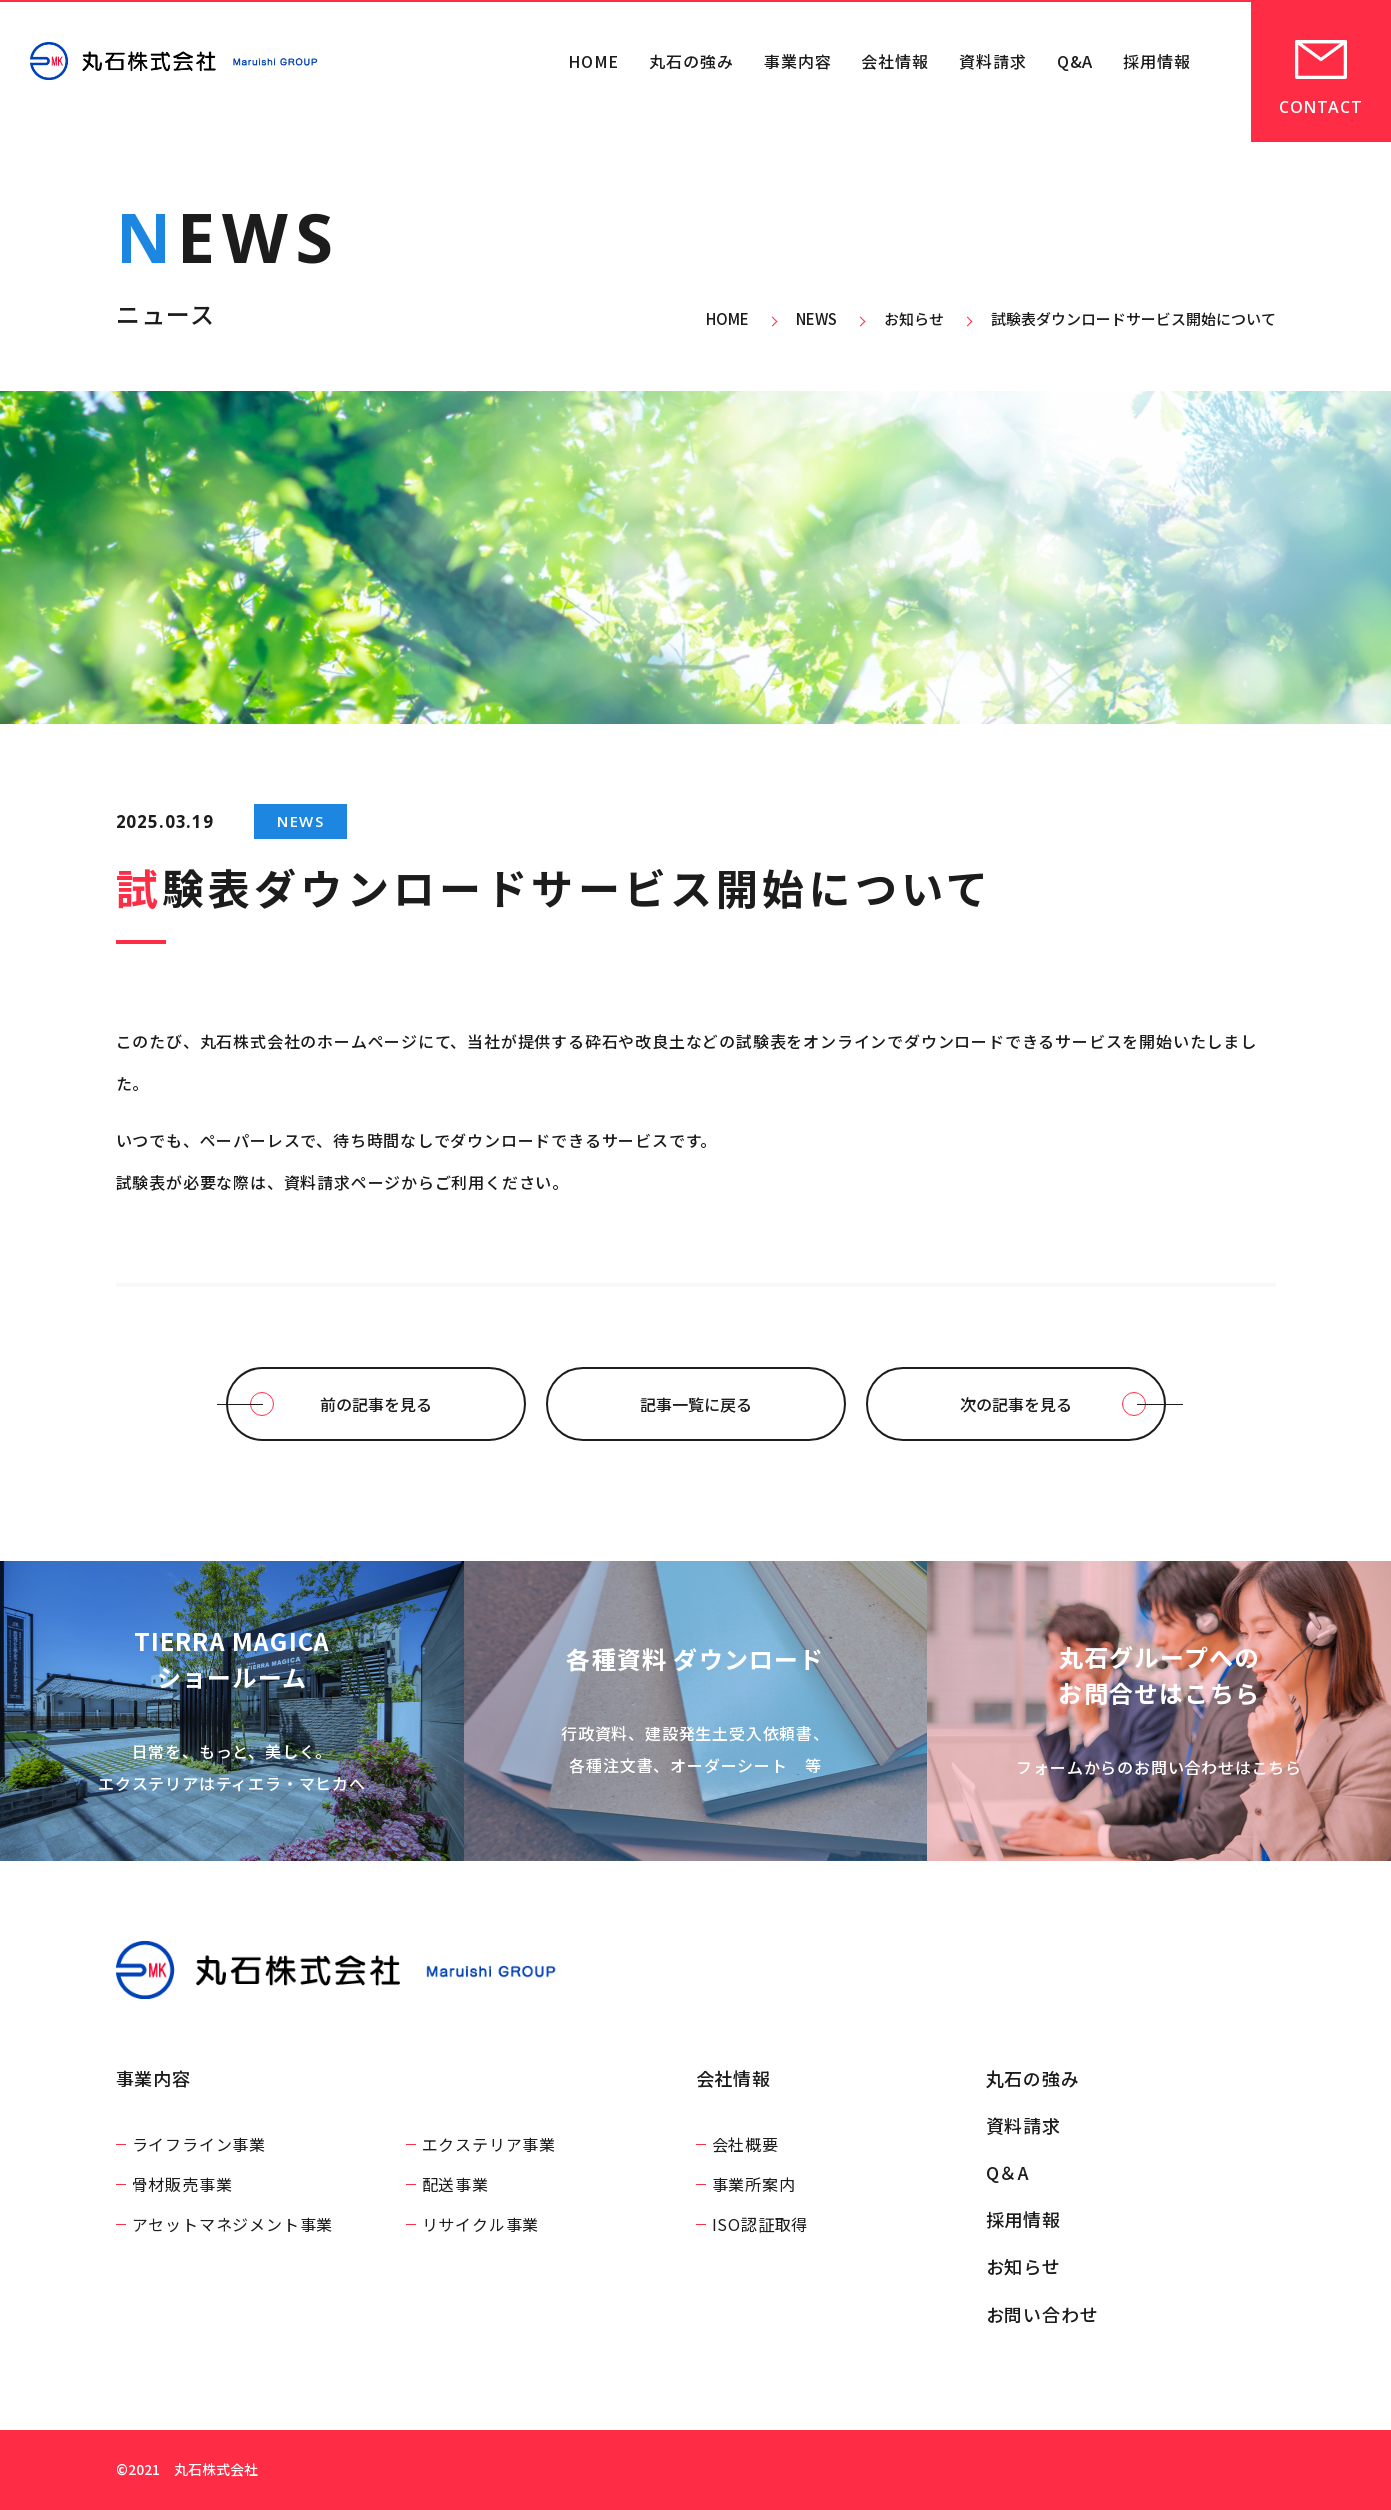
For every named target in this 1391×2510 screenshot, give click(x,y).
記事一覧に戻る (696, 1404)
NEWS (300, 821)
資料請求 (993, 61)
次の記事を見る (1016, 1404)
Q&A (1075, 61)
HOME (594, 61)
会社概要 (745, 2144)
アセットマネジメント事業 (233, 2224)
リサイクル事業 (481, 2224)
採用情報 (1157, 61)
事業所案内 (754, 2184)
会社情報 (895, 61)
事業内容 (798, 61)
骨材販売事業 (182, 2184)
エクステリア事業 (489, 2144)
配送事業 (455, 2184)
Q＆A (1008, 2172)
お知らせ (1024, 2266)
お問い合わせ (1042, 2314)
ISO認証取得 (760, 2224)
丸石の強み (691, 61)
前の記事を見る (376, 1404)
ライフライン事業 (199, 2144)
